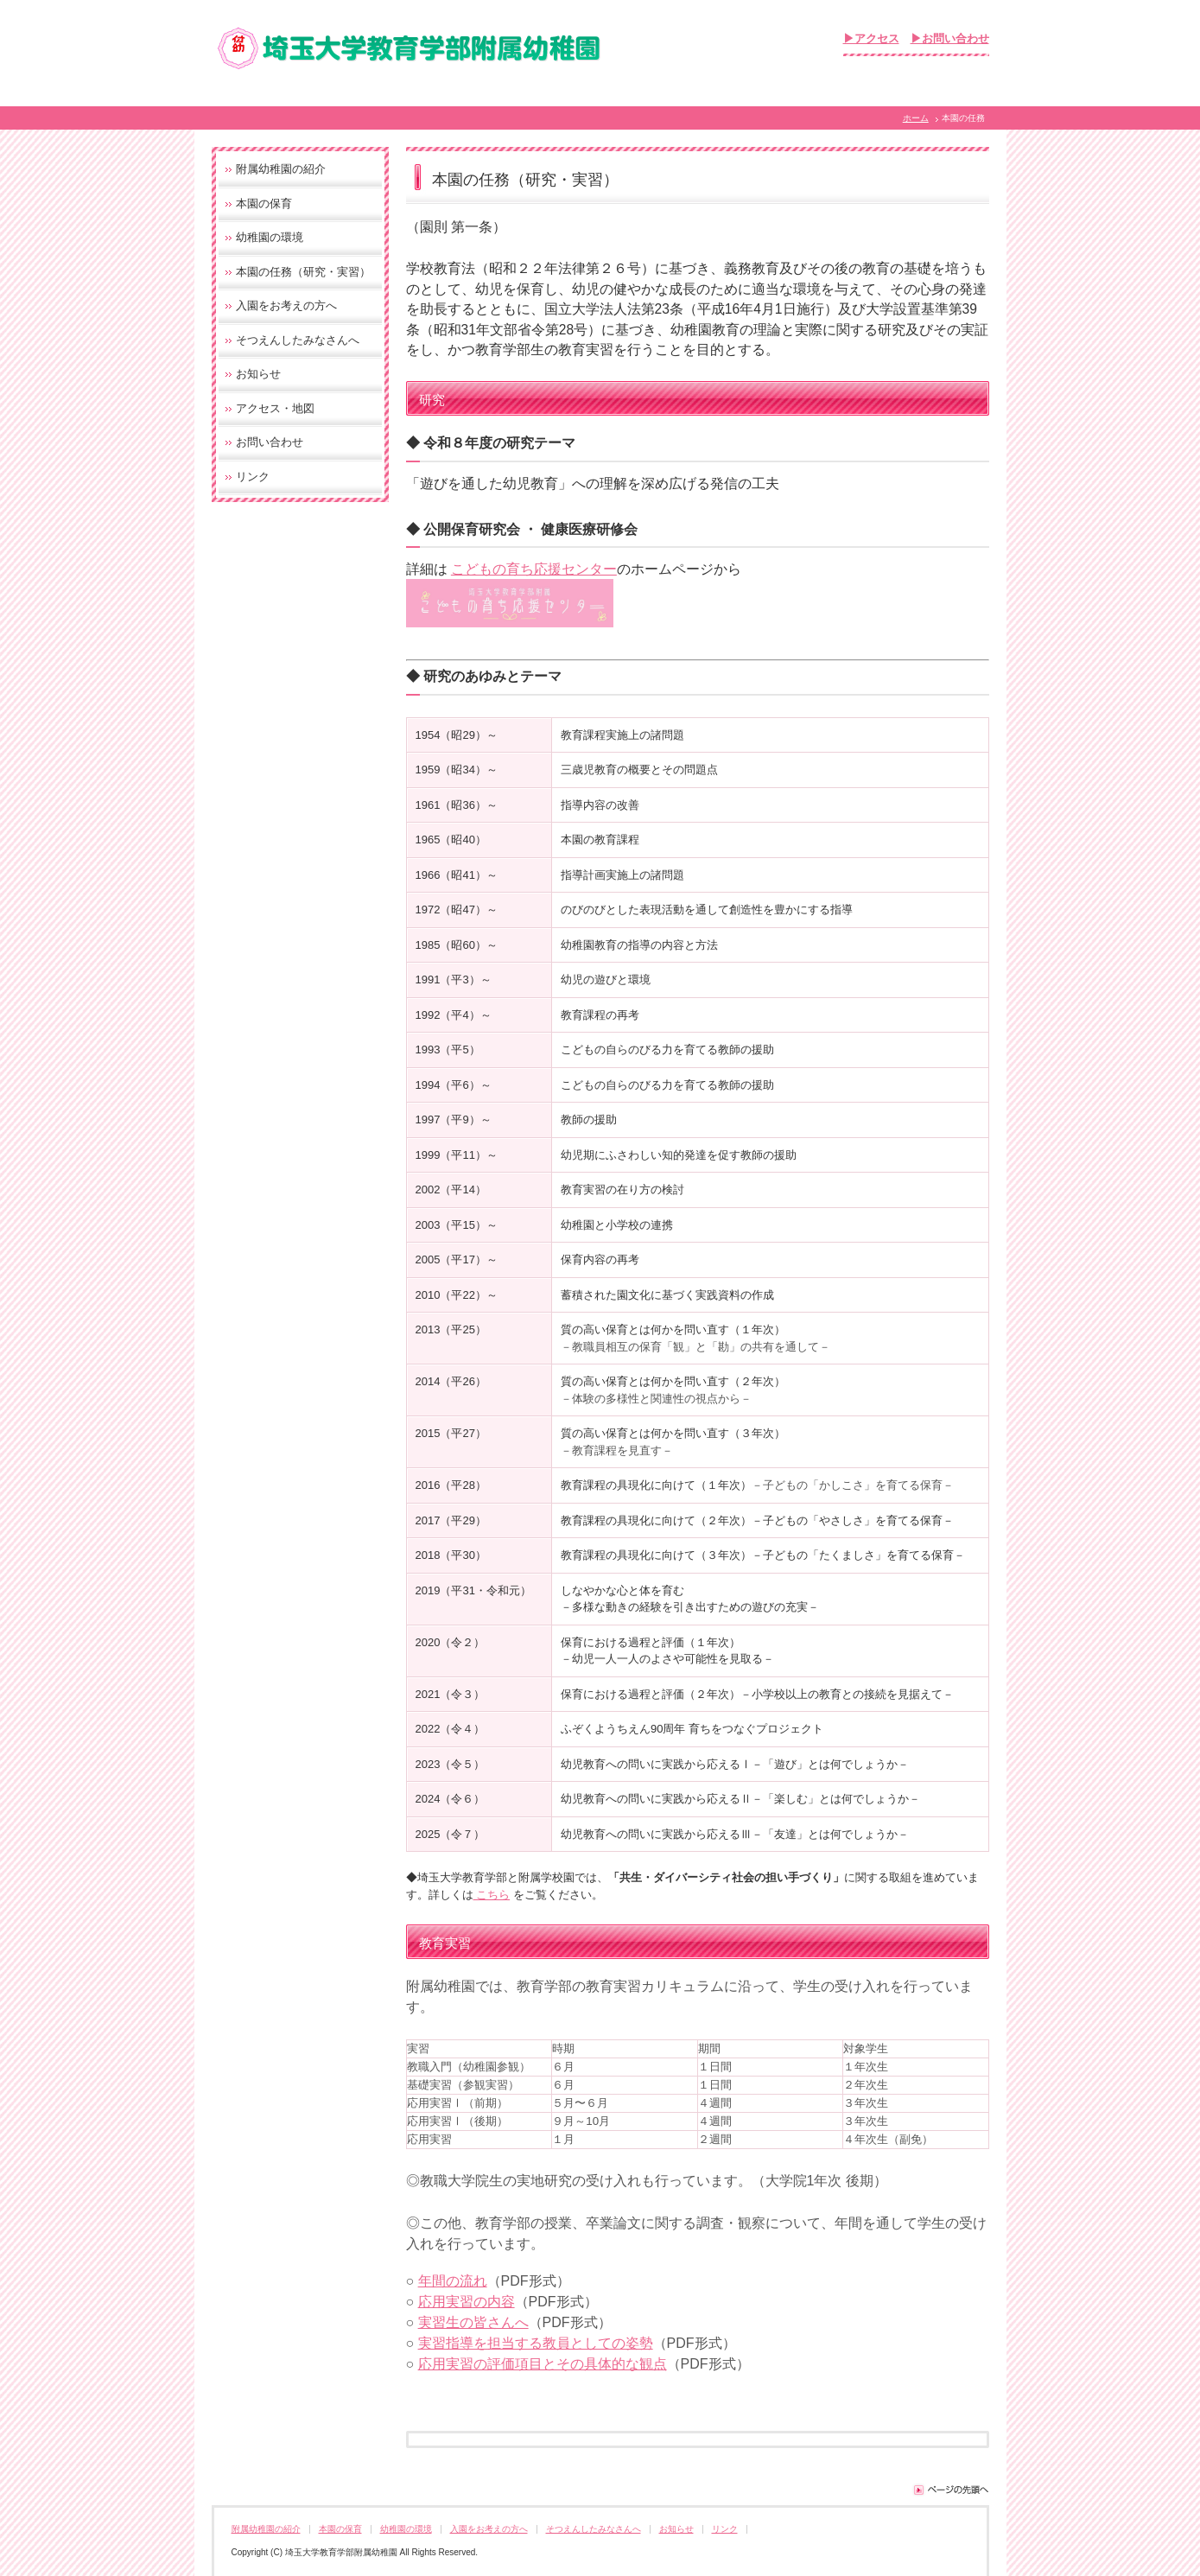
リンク (253, 476)
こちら (492, 1894)
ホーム (916, 118)
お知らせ (258, 373)
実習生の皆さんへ (473, 2322)
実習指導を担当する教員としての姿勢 (535, 2343)
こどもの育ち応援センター (534, 569)
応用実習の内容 (466, 2301)
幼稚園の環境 (269, 237)
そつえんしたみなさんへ (297, 340)
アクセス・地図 (275, 408)
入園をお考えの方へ (286, 305)
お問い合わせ (269, 442)
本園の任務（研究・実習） (303, 271)
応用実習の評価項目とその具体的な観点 (542, 2364)
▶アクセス (871, 38)
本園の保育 (264, 203)
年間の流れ (452, 2281)
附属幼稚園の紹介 (281, 168)
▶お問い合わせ (950, 38)
